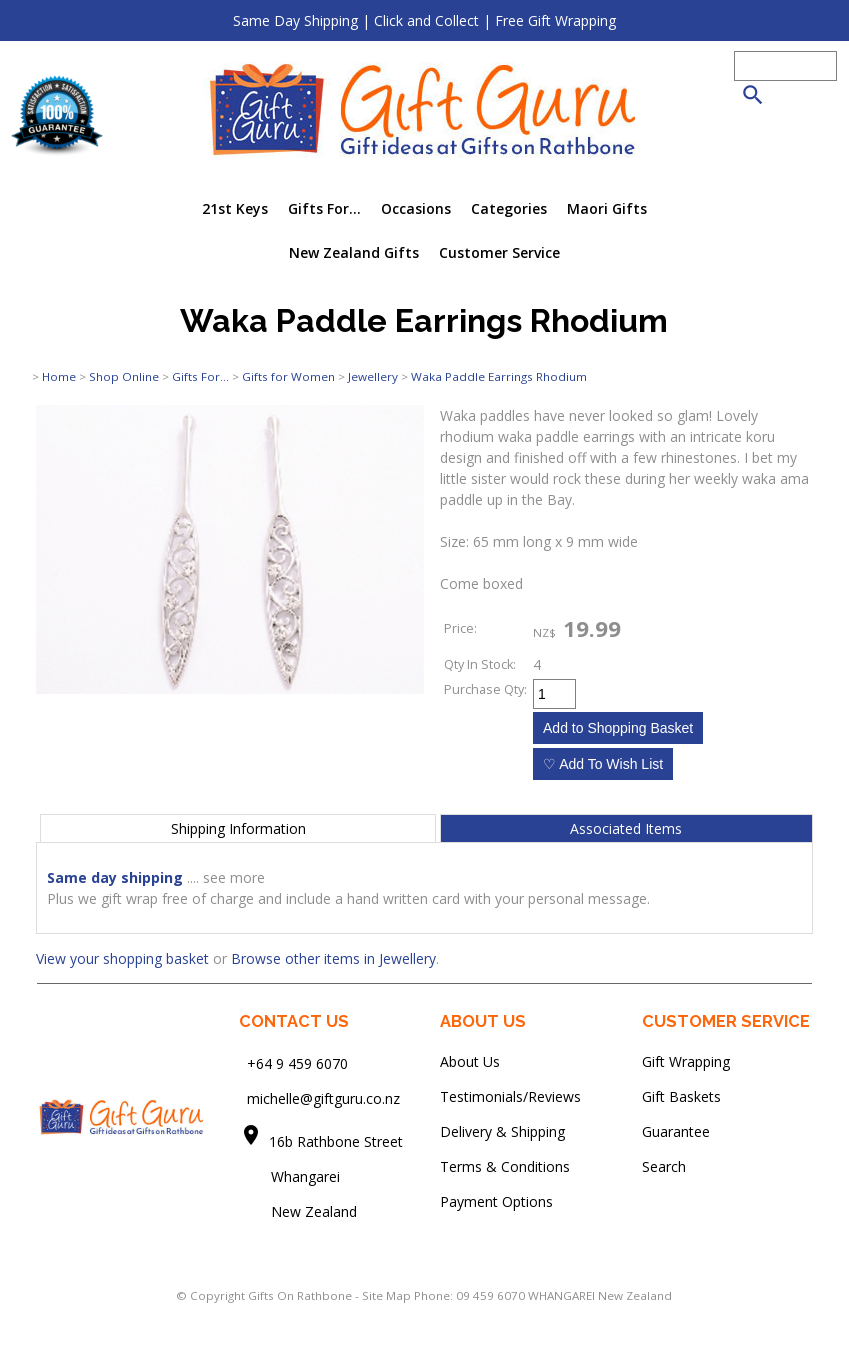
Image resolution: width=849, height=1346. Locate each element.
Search (664, 1166)
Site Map (386, 1295)
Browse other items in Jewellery (333, 958)
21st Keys (235, 208)
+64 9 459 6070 (297, 1063)
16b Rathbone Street (338, 1141)
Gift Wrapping (686, 1061)
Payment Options (496, 1201)
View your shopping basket (122, 958)
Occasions (416, 208)
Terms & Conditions (505, 1166)
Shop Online (124, 376)
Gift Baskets (681, 1096)
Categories (509, 208)
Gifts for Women (288, 376)
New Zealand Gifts (354, 252)
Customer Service (499, 252)
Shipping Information (238, 828)
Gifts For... (324, 208)
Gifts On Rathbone (301, 1295)
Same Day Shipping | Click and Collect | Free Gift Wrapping (424, 20)
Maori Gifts (607, 208)
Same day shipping (115, 877)
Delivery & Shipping (502, 1131)
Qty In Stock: (480, 664)
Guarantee (676, 1131)
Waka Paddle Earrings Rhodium (499, 376)
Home (59, 376)
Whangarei (291, 1176)
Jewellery (373, 376)
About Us (470, 1061)
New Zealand (298, 1211)
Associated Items (626, 828)
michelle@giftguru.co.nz (323, 1098)
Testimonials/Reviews (510, 1096)
